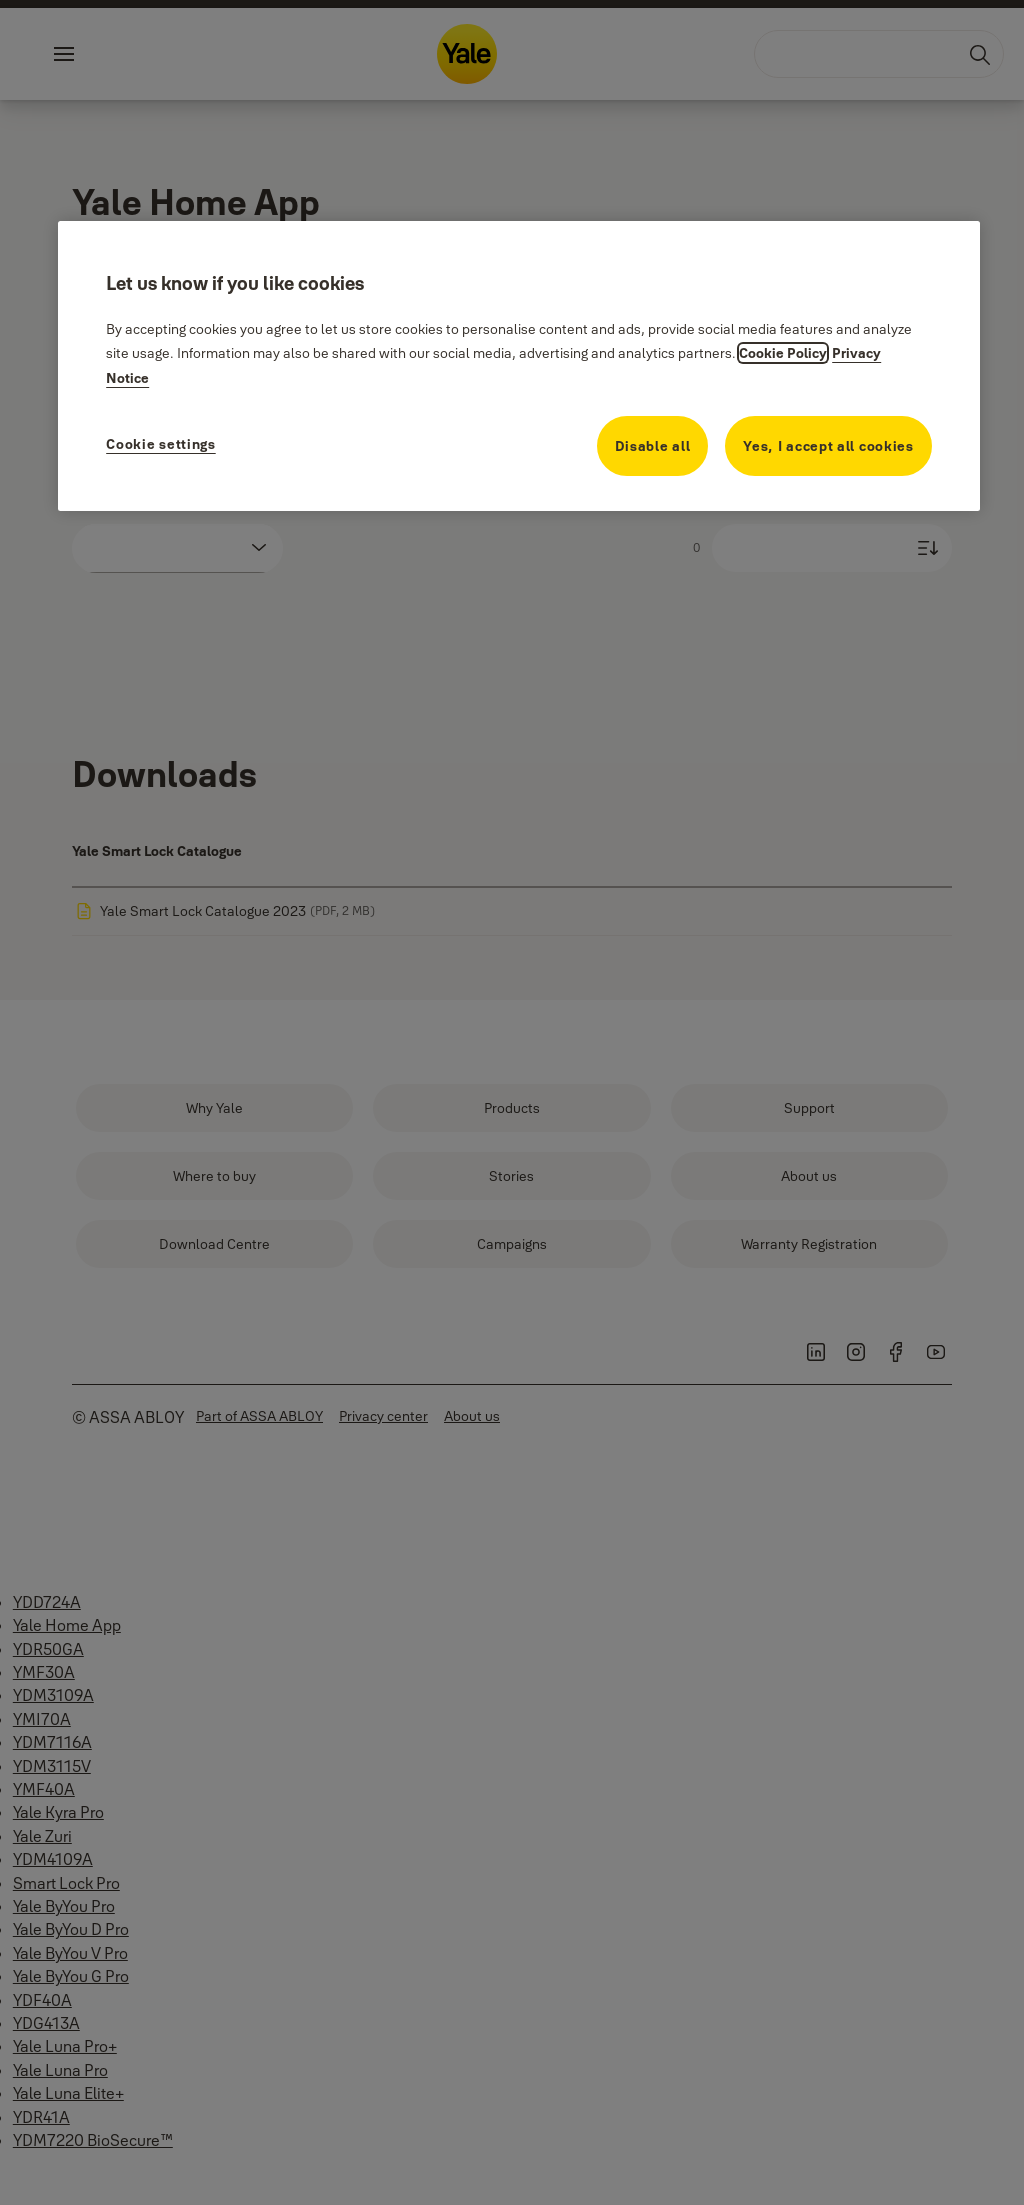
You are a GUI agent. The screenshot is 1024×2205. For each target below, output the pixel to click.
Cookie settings (161, 444)
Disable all (653, 446)
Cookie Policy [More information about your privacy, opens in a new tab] (783, 353)
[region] (519, 366)
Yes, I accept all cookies (828, 446)
